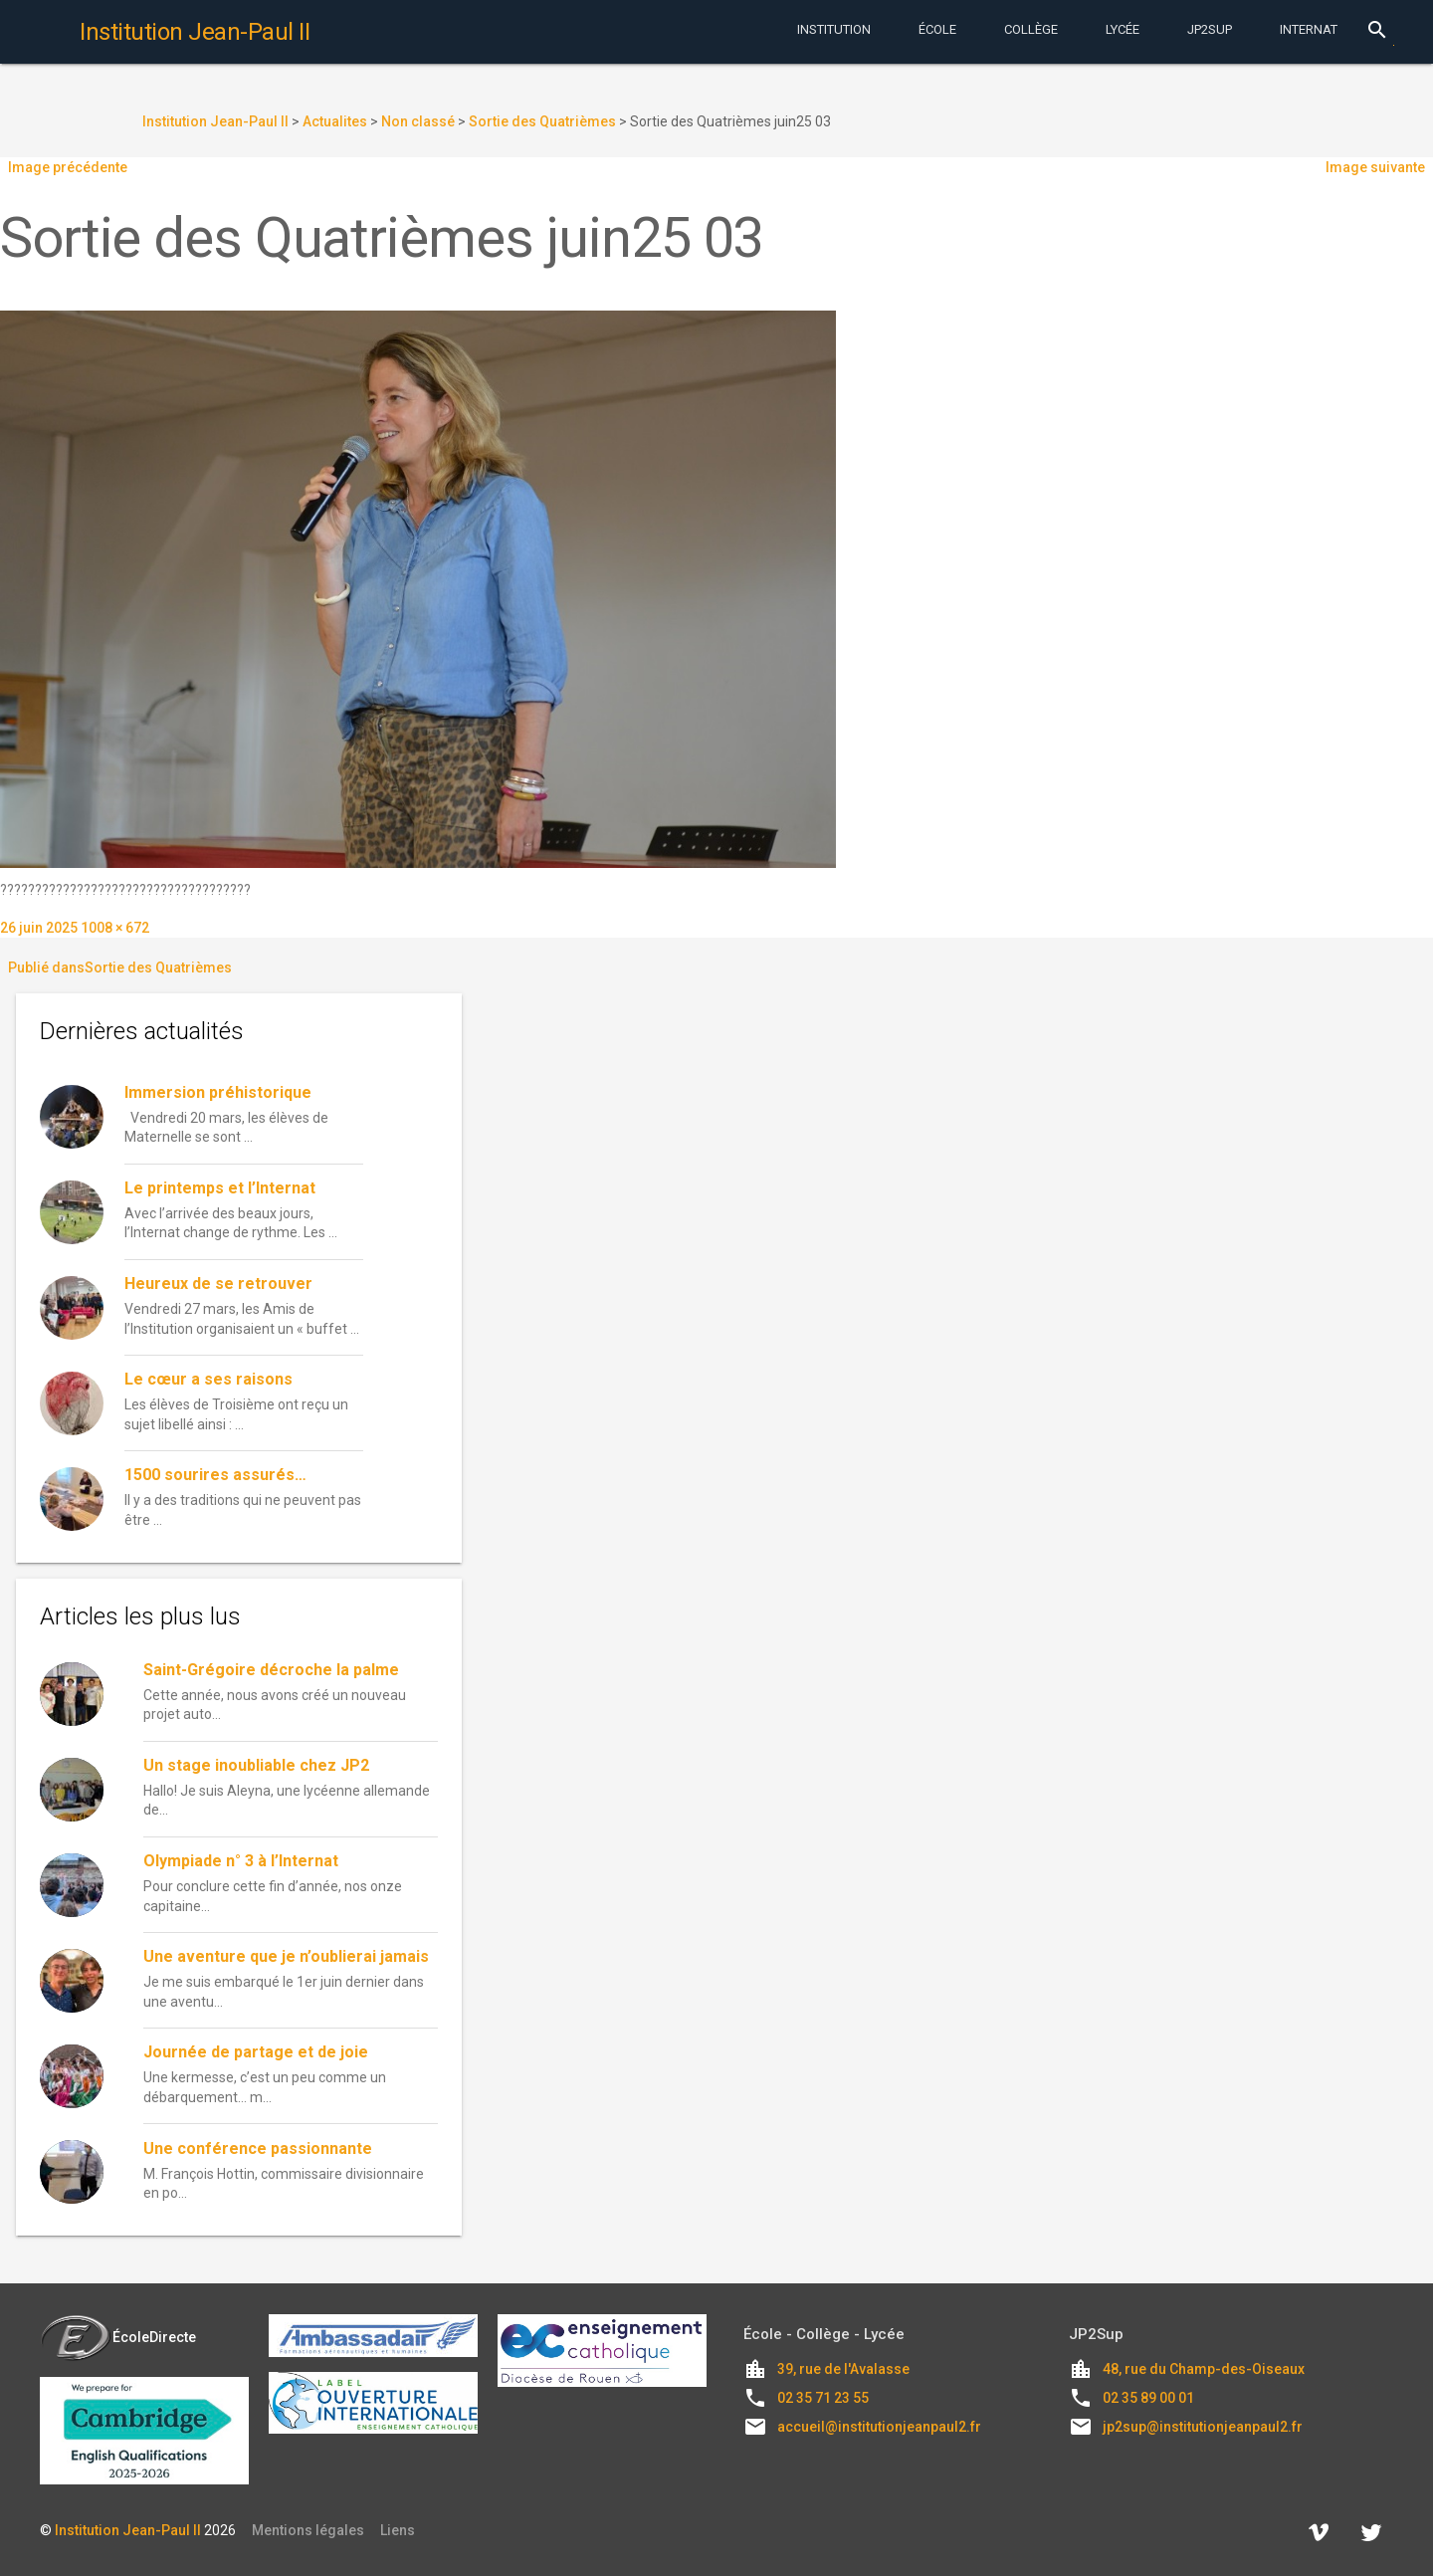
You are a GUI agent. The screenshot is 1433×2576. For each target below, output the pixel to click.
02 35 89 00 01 (1148, 2398)
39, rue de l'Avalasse (843, 2369)
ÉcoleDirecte (118, 2337)
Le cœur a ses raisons (208, 1379)
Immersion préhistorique (217, 1092)
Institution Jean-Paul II (128, 2530)
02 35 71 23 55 (823, 2398)
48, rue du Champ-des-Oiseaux (1204, 2369)
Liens (397, 2530)
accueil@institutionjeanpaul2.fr (879, 2427)
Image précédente (67, 167)
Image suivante (1375, 167)
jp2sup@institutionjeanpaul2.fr (1203, 2427)
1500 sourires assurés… (215, 1474)
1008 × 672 (115, 928)
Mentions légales (308, 2530)
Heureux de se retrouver (218, 1283)
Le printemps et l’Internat (219, 1188)
